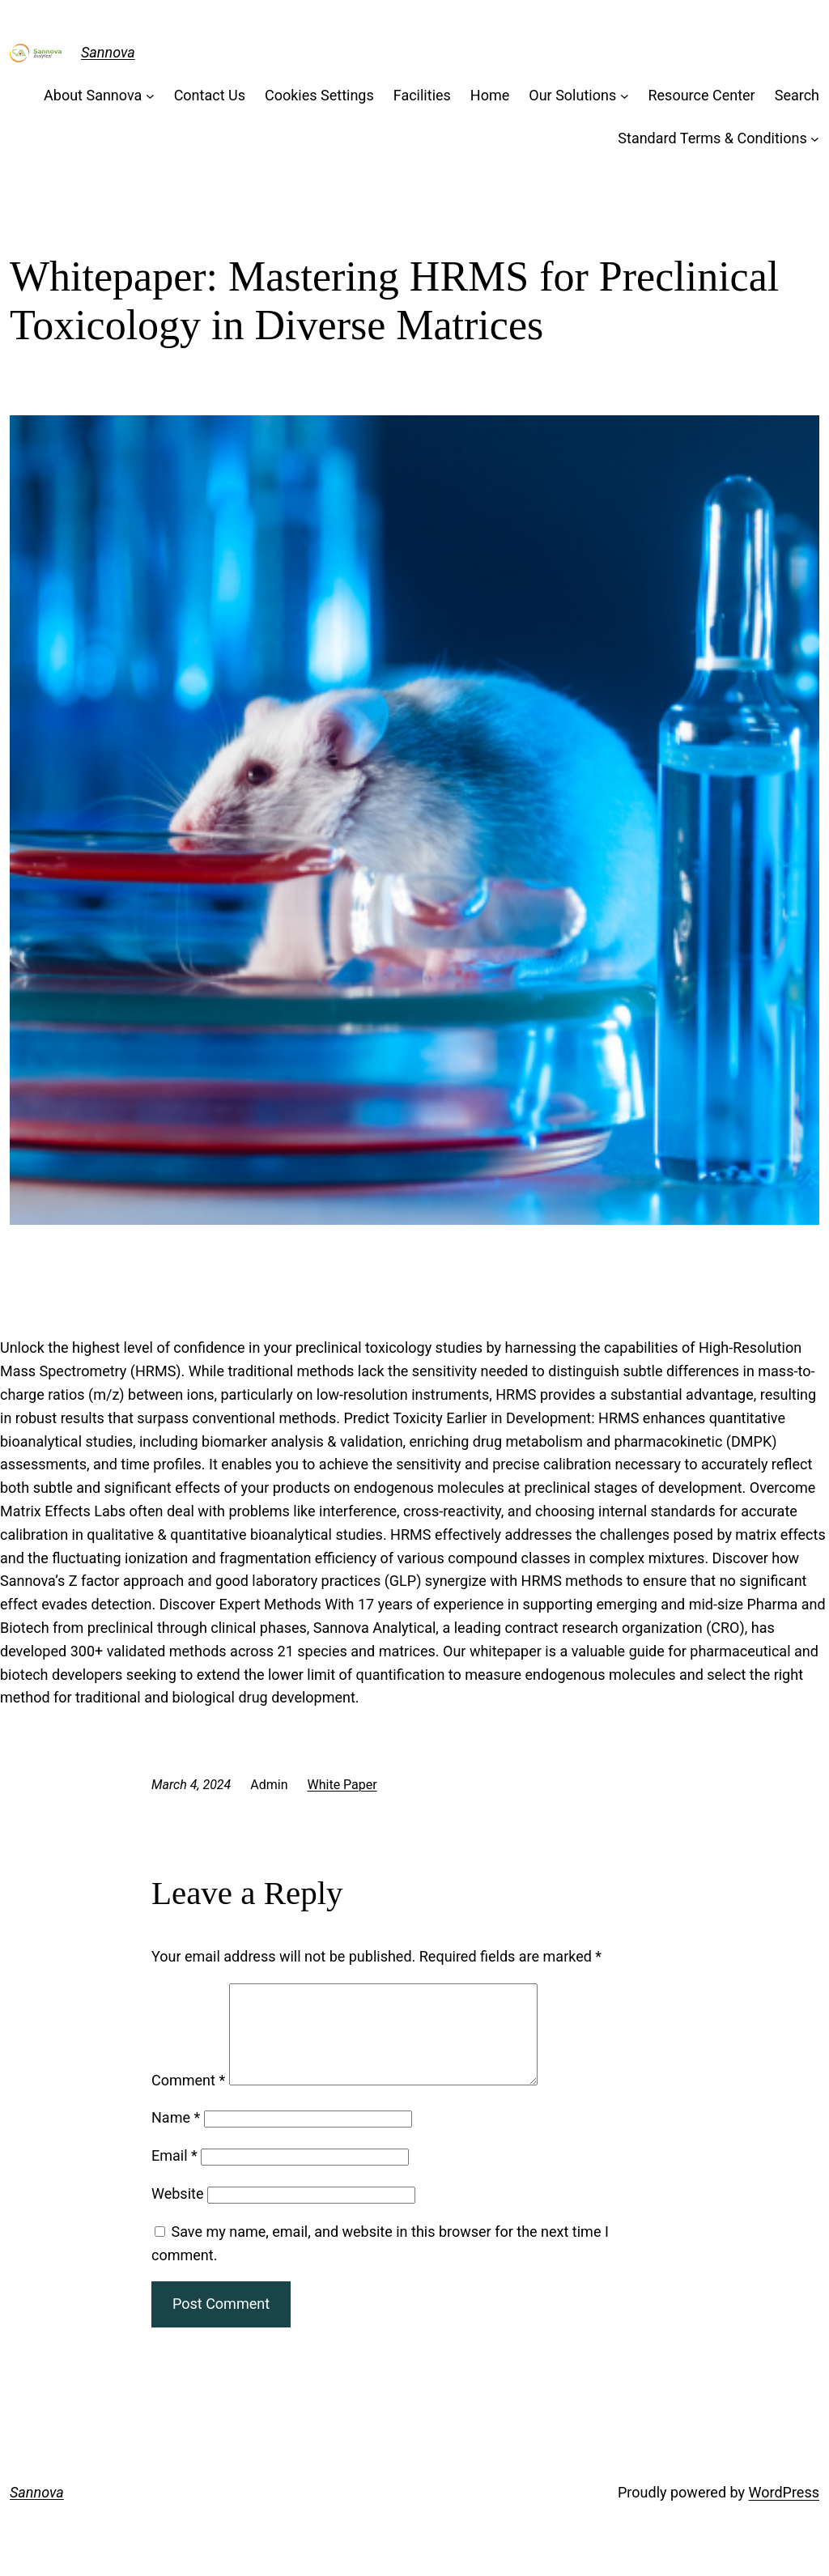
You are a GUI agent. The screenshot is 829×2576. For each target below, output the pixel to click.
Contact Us (209, 95)
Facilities (422, 95)
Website (177, 2212)
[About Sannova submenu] (150, 95)
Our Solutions (572, 95)
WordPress (784, 2511)
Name (175, 2136)
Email (174, 2174)
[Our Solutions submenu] (624, 95)
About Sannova (93, 95)
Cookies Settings (319, 95)
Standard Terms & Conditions (712, 138)
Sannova (108, 52)
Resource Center (701, 95)
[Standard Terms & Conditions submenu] (814, 138)
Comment (188, 2099)
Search (797, 95)
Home (489, 95)
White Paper (342, 1784)
